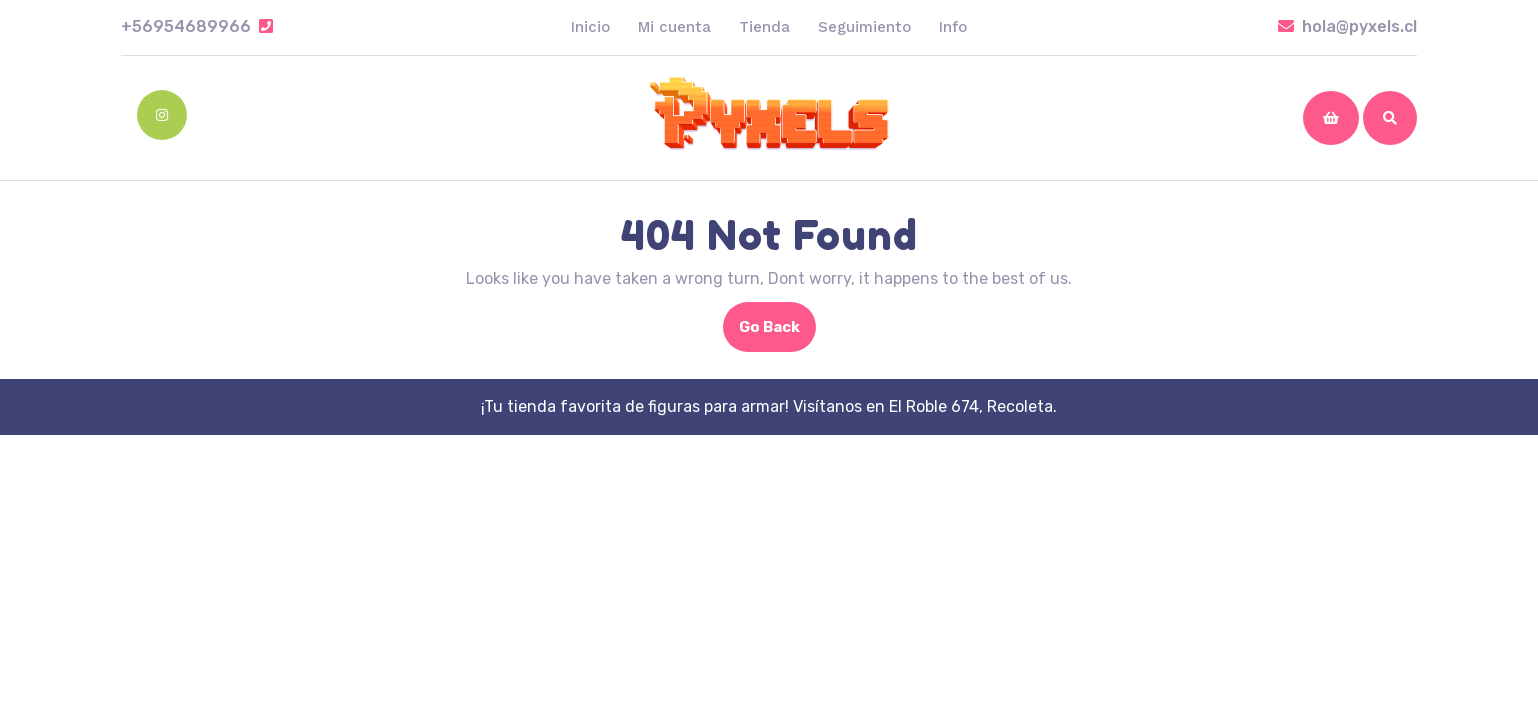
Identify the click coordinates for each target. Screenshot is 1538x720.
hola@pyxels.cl (1347, 26)
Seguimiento (864, 27)
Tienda (764, 27)
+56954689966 (197, 26)
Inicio (590, 27)
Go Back (777, 333)
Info (953, 27)
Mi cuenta (674, 27)
